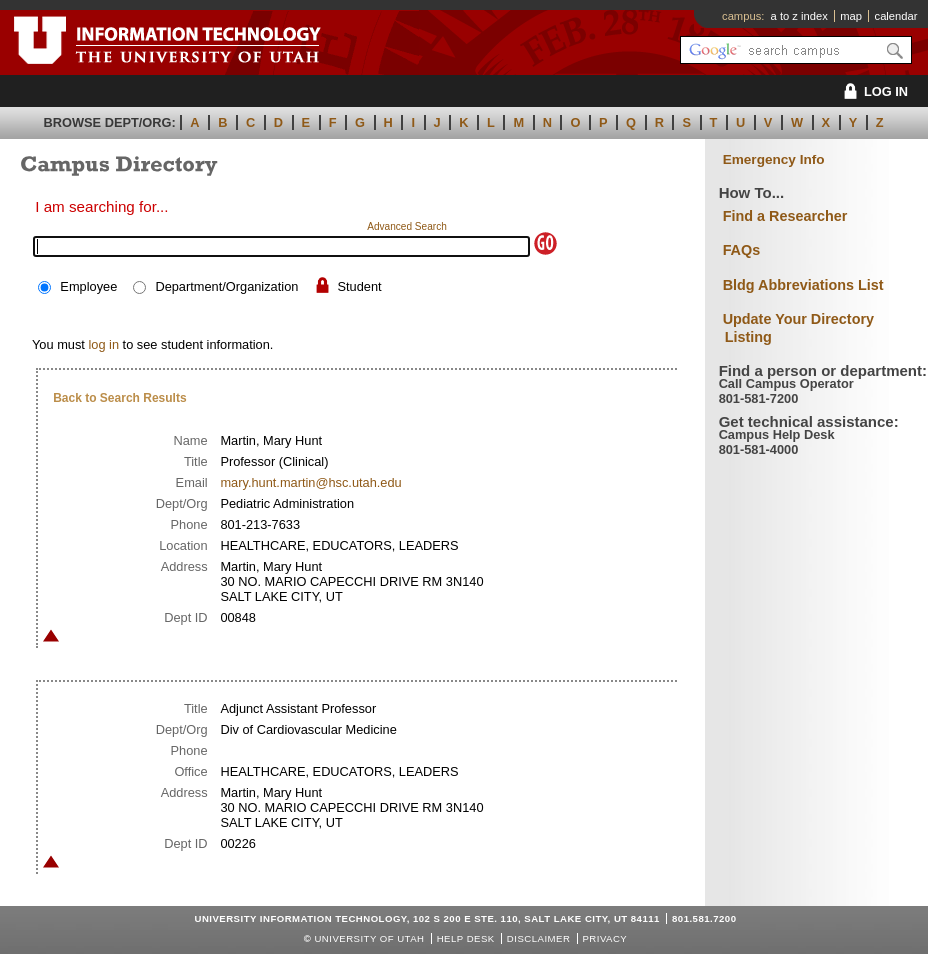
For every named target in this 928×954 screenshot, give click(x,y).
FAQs (742, 250)
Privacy (604, 938)
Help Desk (466, 938)
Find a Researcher (785, 216)
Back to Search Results (119, 398)
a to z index (799, 16)
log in (103, 344)
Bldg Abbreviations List (803, 285)
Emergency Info (774, 159)
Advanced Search (407, 226)
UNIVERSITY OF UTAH (369, 938)
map (851, 16)
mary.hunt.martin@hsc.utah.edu (310, 482)
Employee (88, 286)
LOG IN (872, 91)
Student (360, 286)
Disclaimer (538, 938)
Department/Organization (226, 286)
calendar (896, 16)
